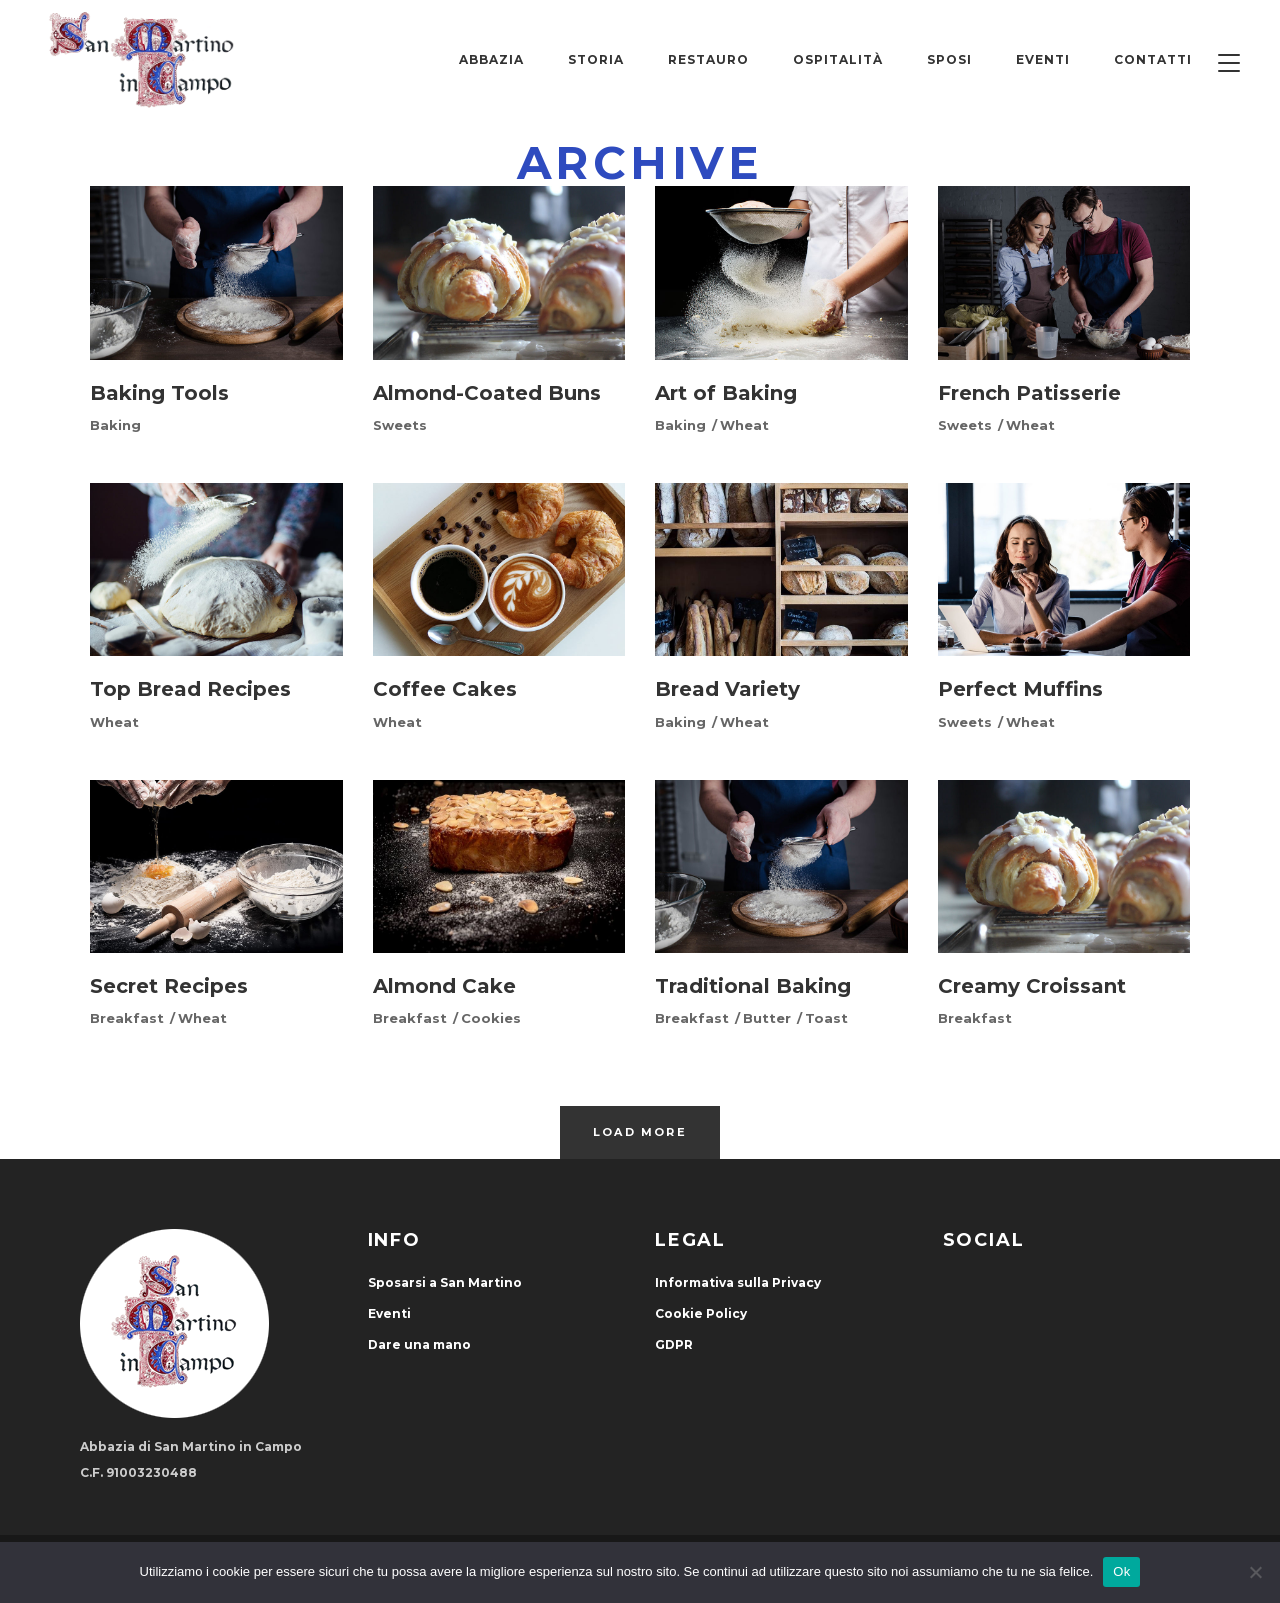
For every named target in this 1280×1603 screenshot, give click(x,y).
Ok (1121, 1571)
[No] (1255, 1572)
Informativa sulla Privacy (738, 1282)
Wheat (744, 425)
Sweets (400, 425)
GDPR (674, 1344)
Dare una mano (419, 1344)
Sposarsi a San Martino (445, 1282)
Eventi (389, 1313)
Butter (767, 1018)
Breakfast (127, 1018)
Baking (115, 425)
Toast (826, 1018)
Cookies (491, 1018)
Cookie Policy (701, 1313)
